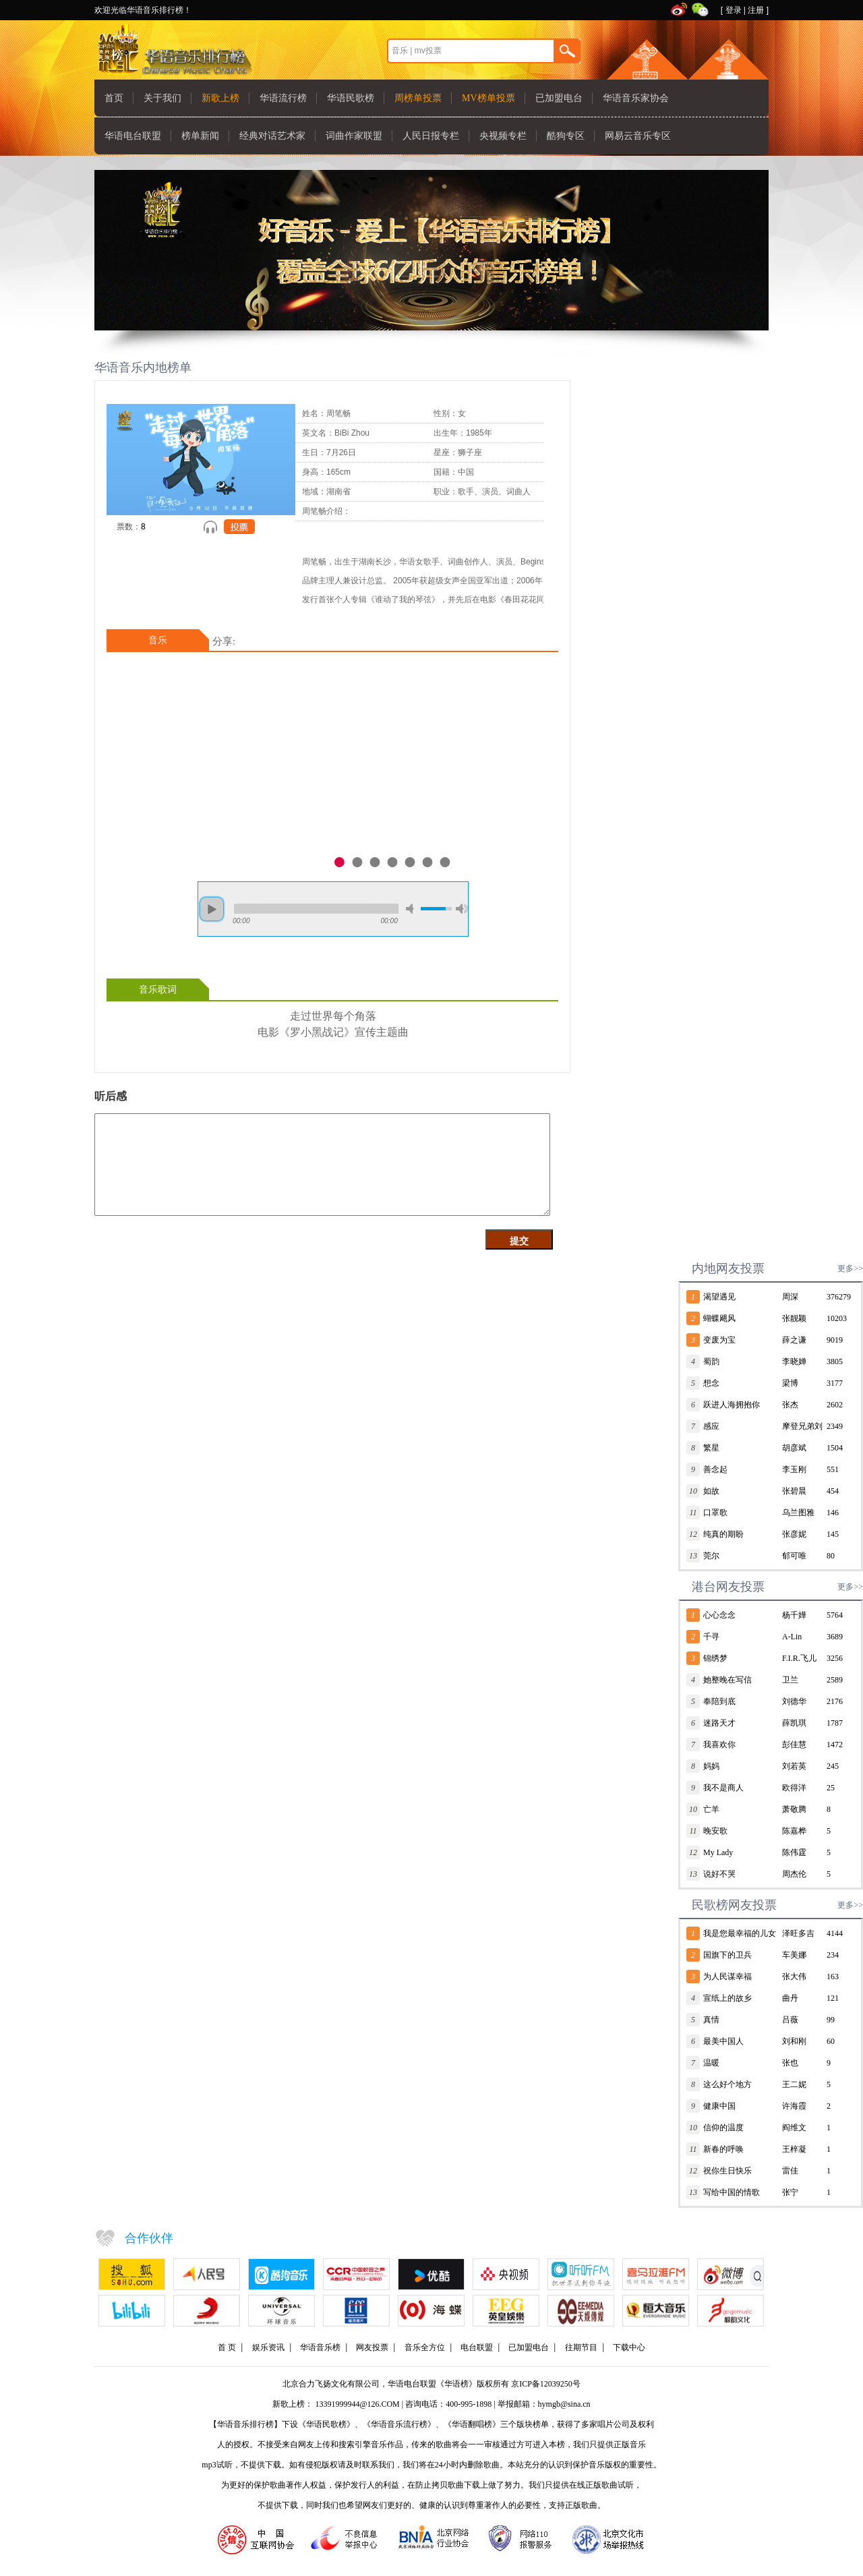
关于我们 (162, 98)
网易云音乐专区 (638, 136)
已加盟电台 (559, 98)
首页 (114, 98)
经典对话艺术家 (272, 136)
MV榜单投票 (488, 98)
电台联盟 (476, 2347)
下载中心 (629, 2347)
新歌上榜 (220, 98)
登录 (733, 10)
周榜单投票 (418, 98)
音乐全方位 (425, 2347)
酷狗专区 (566, 136)
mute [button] (412, 909)
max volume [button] (462, 909)
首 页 (227, 2347)
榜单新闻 (200, 136)
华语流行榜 (283, 98)
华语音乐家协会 (636, 98)
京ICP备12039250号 (546, 2384)
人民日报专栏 (431, 136)
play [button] (211, 909)
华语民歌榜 (350, 98)
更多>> (850, 1268)
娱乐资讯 (268, 2347)
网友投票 (372, 2347)
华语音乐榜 (320, 2347)
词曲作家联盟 (354, 136)
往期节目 (581, 2347)
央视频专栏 (503, 136)
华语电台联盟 (133, 136)
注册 (756, 10)
